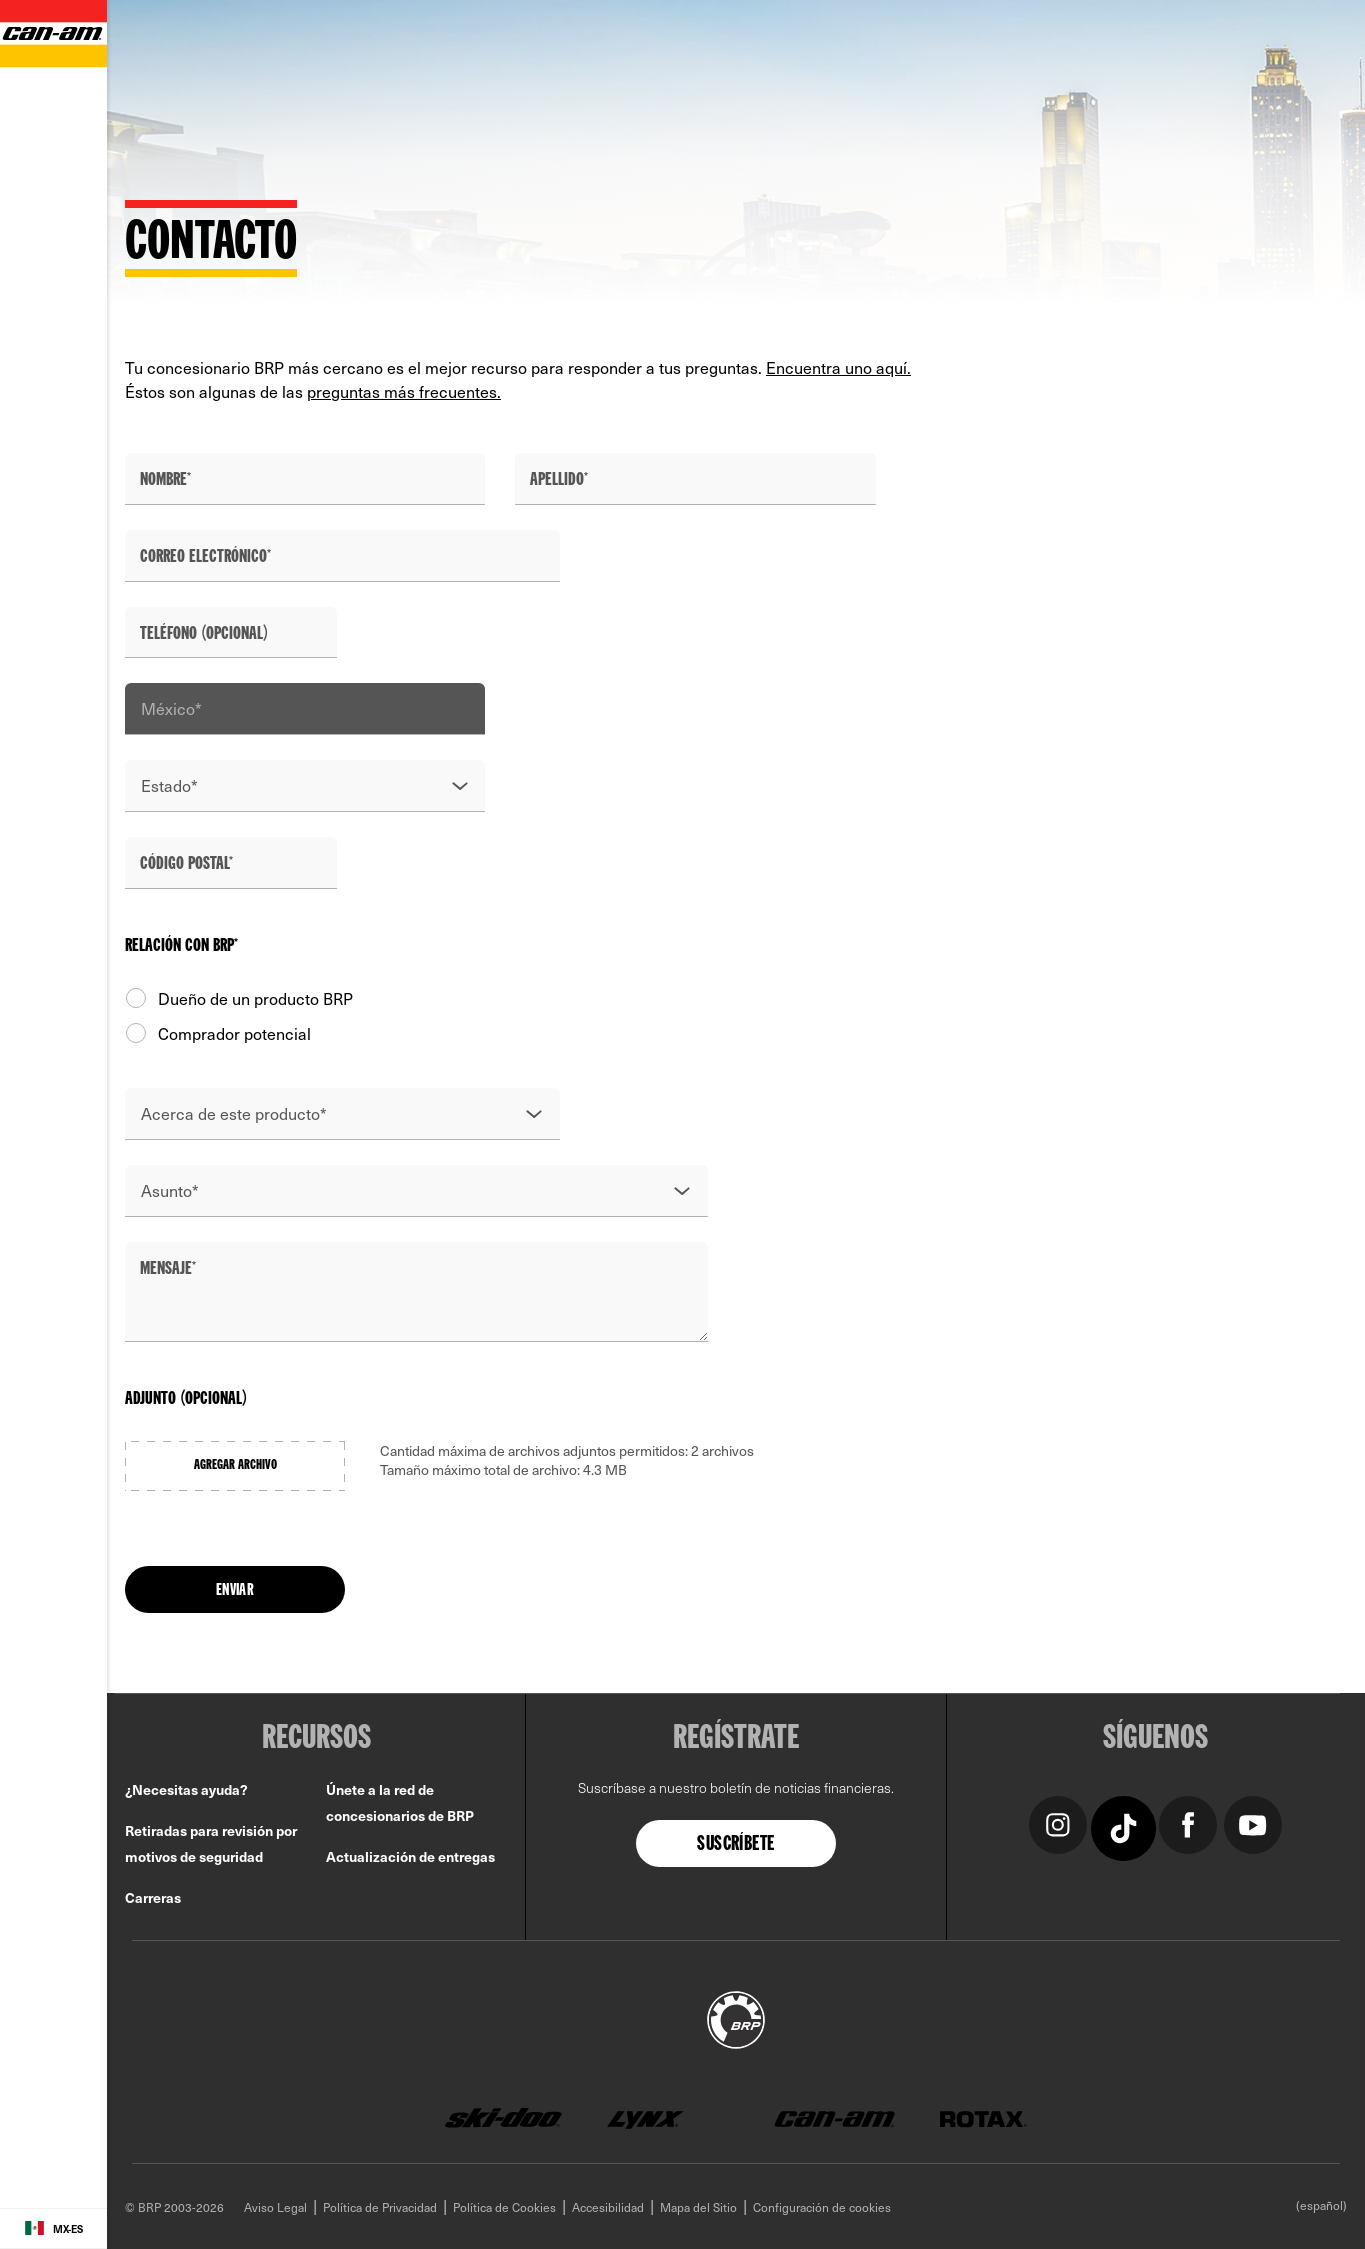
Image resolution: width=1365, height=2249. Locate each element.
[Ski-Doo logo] (503, 2118)
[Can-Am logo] (834, 2118)
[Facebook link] (1187, 1822)
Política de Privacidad (380, 2207)
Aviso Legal (275, 2207)
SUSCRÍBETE (735, 1845)
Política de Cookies (504, 2207)
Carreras (153, 1897)
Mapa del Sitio (698, 2207)
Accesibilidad (608, 2207)
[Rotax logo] (983, 2118)
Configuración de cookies (822, 2207)
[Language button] (53, 2229)
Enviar (235, 1591)
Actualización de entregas (410, 1856)
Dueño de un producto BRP (239, 998)
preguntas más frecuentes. (404, 391)
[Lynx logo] (646, 2118)
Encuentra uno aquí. (838, 367)
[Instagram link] (1057, 1822)
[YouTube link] (1252, 1822)
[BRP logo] (736, 2017)
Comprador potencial (218, 1033)
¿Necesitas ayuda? (186, 1789)
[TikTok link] (1123, 1826)
